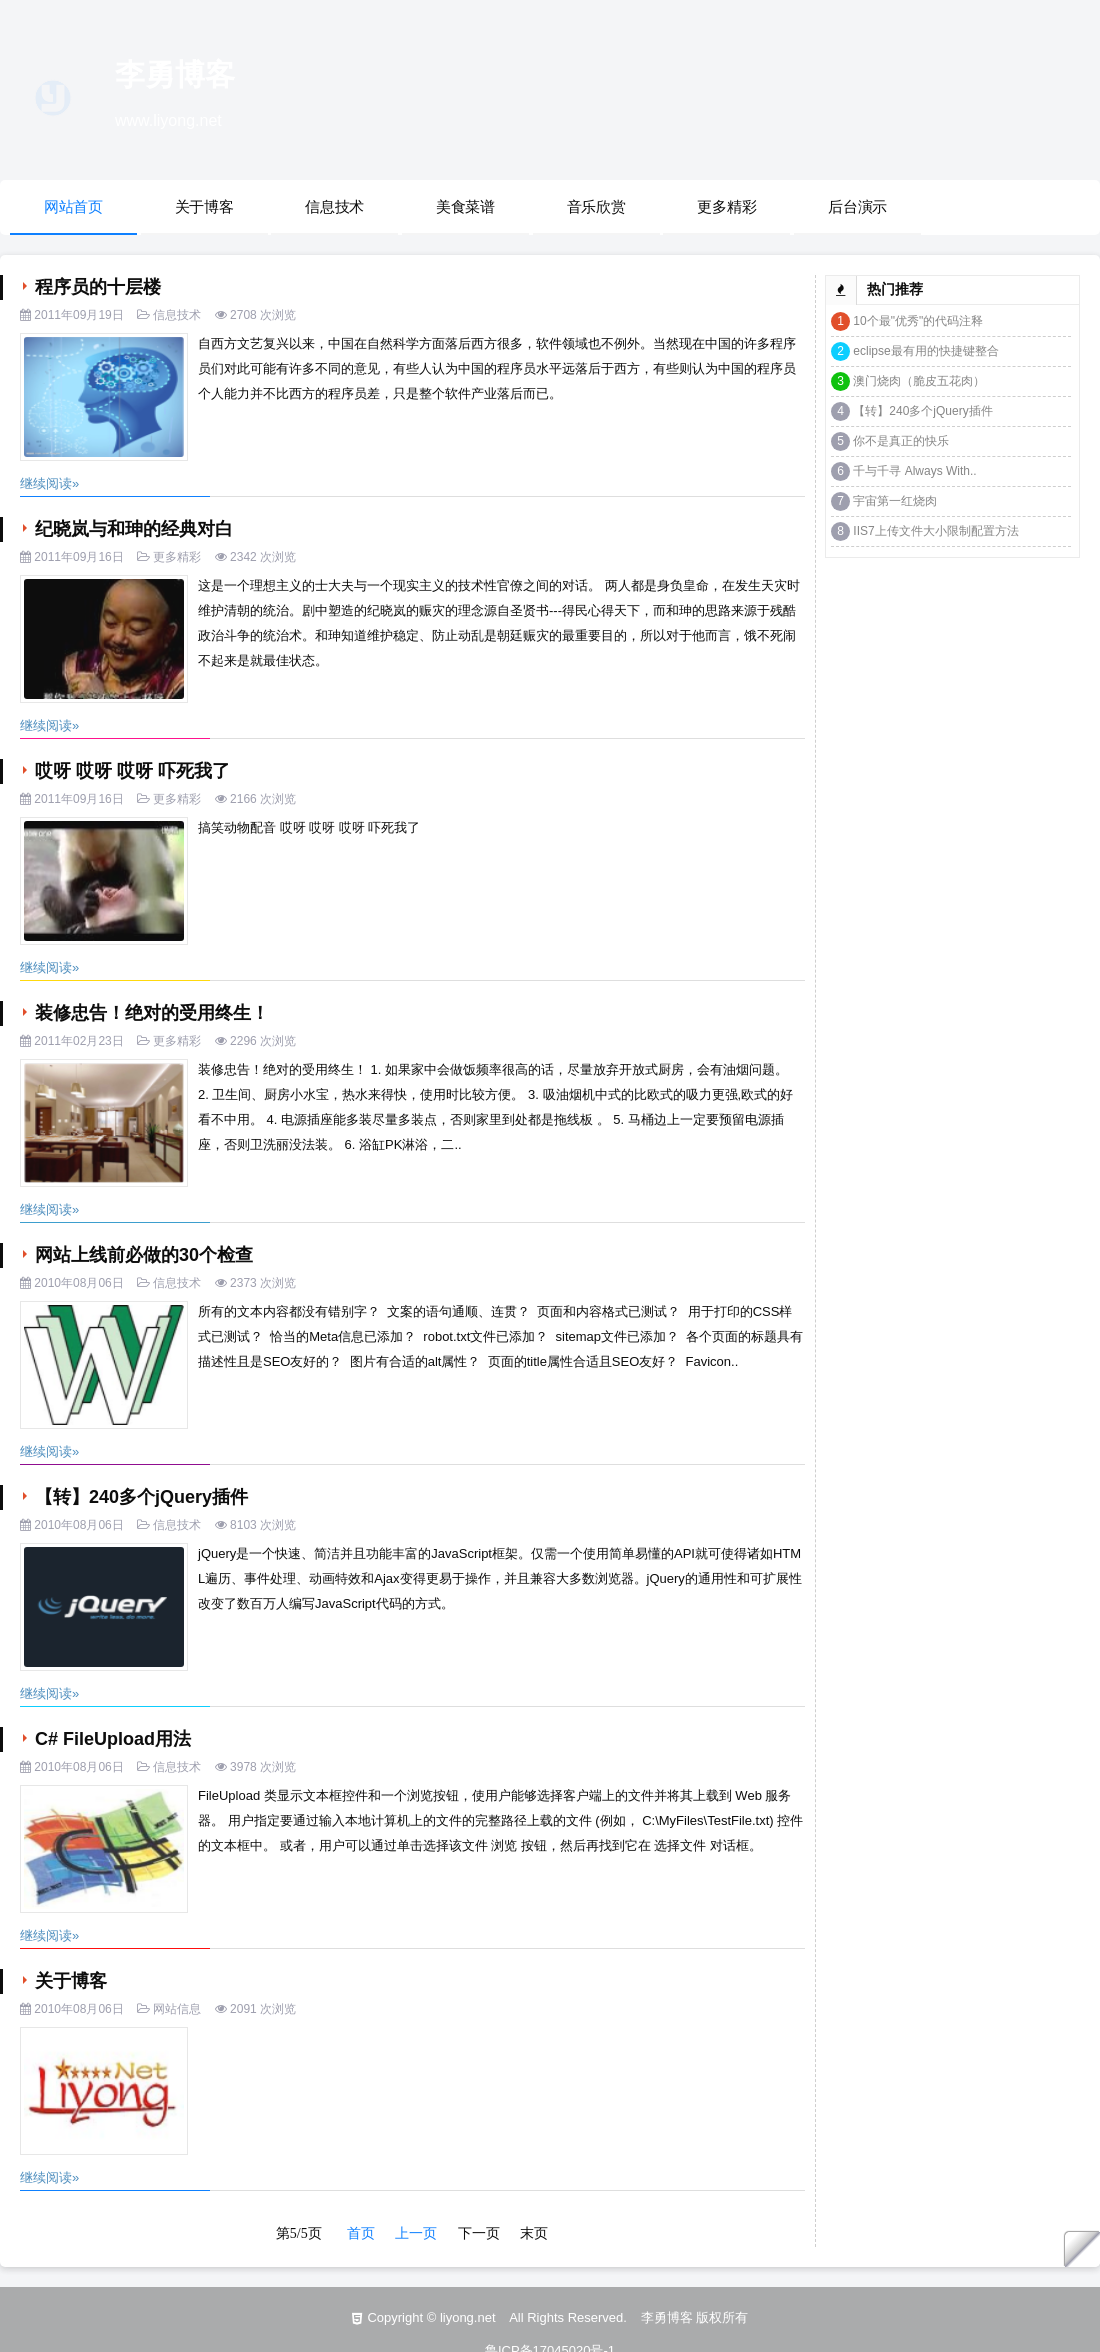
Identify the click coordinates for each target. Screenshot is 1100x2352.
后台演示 (857, 206)
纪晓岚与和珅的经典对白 (131, 529)
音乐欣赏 (596, 206)
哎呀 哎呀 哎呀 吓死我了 (130, 771)
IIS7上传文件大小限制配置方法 (935, 531)
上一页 (416, 2233)
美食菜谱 (465, 206)
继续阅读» (49, 483)
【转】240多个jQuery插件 (139, 1497)
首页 (361, 2233)
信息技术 (334, 206)
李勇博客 (175, 74)
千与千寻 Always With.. (914, 471)
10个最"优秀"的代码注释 (918, 321)
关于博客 (204, 206)
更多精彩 (726, 206)
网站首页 (73, 206)
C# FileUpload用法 (110, 1739)
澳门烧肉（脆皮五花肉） (919, 381)
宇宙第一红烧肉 (895, 501)
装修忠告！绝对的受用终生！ (149, 1013)
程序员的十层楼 (95, 287)
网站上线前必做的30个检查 (141, 1255)
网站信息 (177, 2009)
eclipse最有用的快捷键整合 (925, 351)
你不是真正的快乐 (901, 441)
